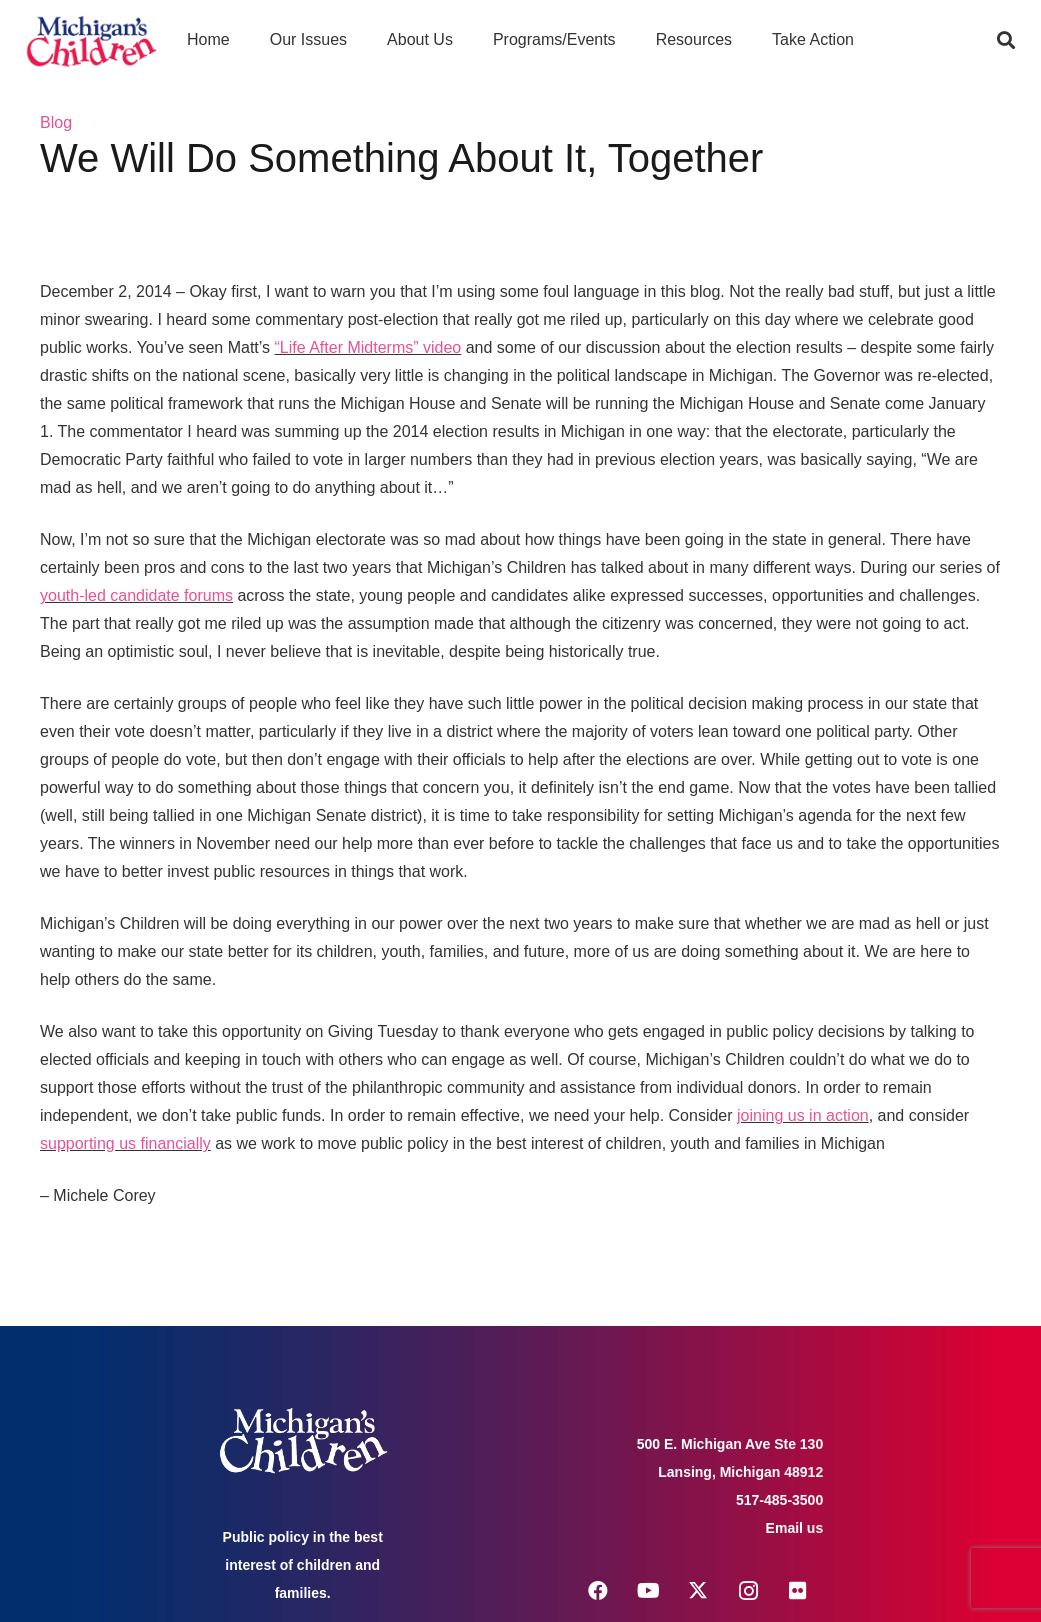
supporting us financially (125, 1143)
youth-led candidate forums (136, 595)
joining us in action (803, 1115)
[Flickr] (798, 1591)
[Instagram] (748, 1591)
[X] (698, 1591)
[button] (1006, 40)
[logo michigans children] (91, 40)
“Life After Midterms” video (368, 347)
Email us (795, 1528)
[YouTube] (648, 1591)
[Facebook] (598, 1591)
